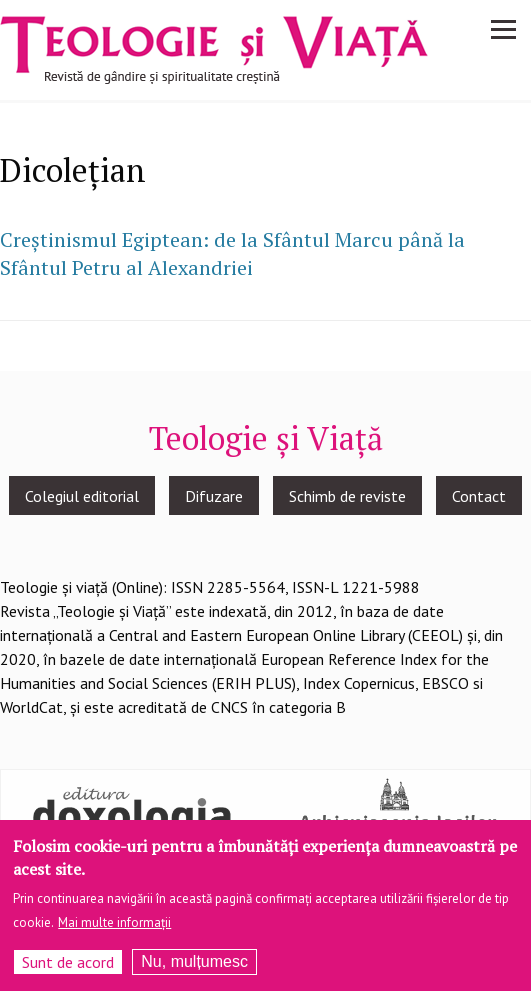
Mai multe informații (114, 922)
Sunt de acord (68, 962)
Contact (479, 496)
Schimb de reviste (347, 496)
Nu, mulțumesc (194, 961)
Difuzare (214, 496)
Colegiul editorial (82, 496)
